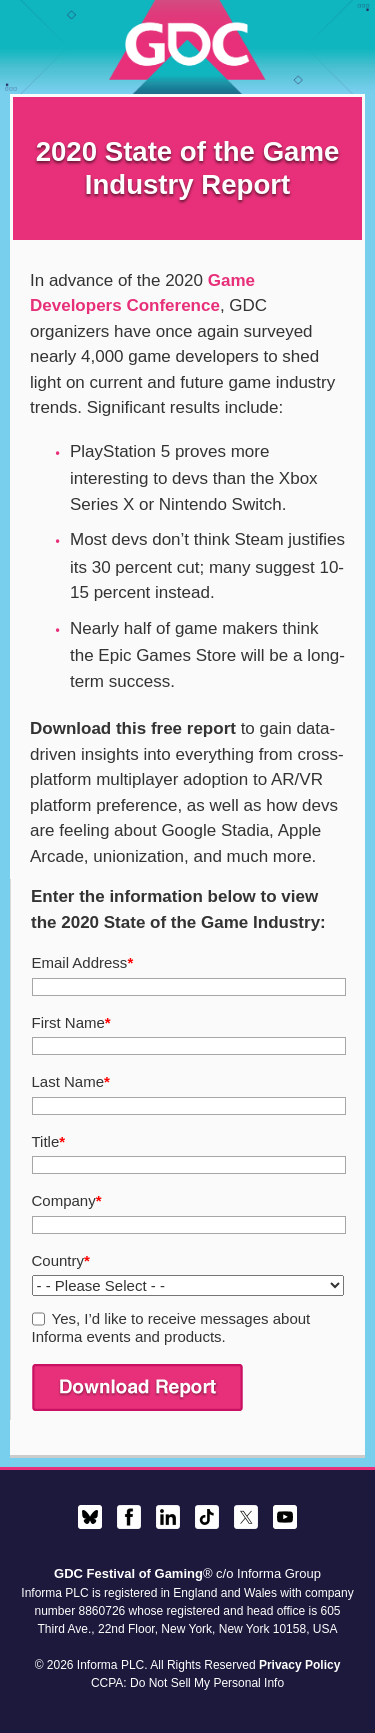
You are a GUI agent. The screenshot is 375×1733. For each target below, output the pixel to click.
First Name (71, 1022)
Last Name (71, 1081)
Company (67, 1200)
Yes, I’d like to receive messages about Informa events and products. (171, 1327)
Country (61, 1260)
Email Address (83, 962)
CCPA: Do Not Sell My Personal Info (187, 1683)
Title (49, 1141)
